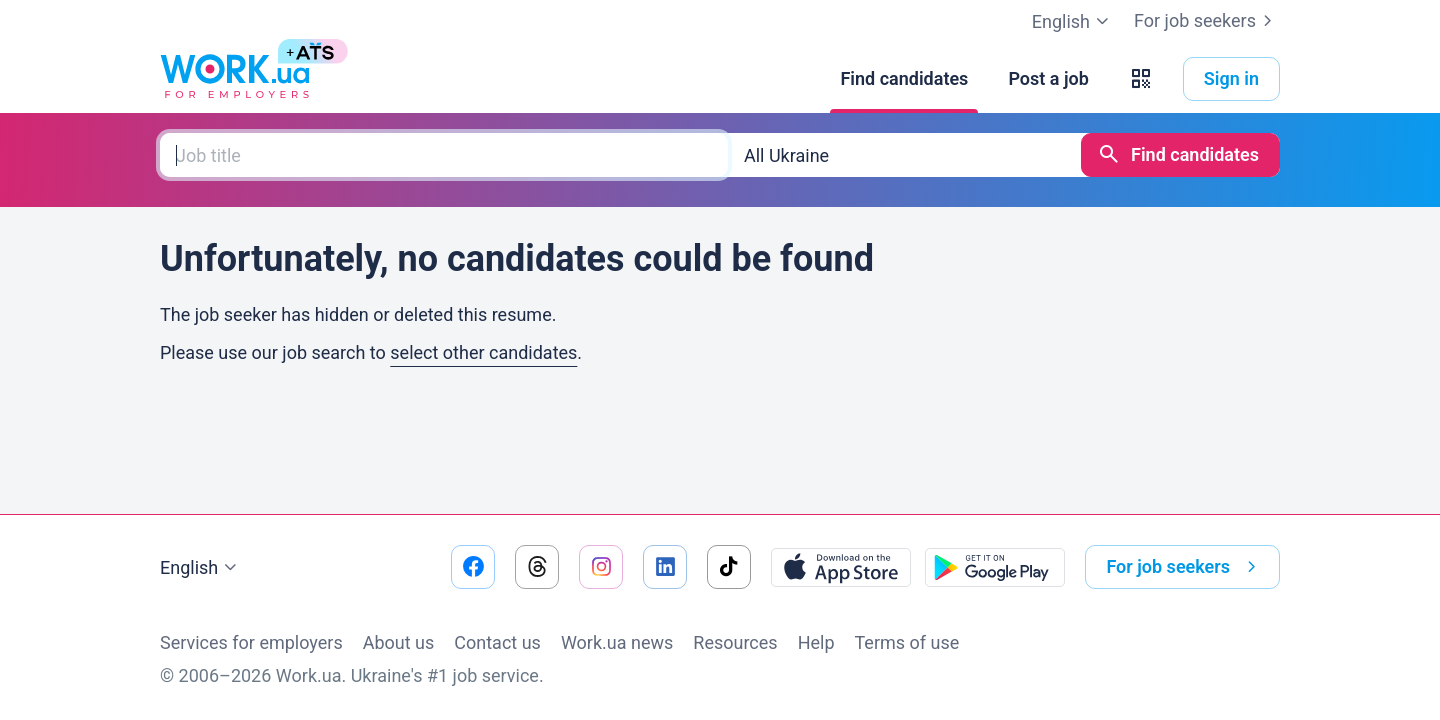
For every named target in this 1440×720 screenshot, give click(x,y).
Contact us (497, 642)
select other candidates (483, 352)
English (201, 568)
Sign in (1231, 78)
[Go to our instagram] (601, 567)
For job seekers (1207, 21)
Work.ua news (617, 642)
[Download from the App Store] (841, 567)
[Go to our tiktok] (729, 567)
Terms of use (907, 642)
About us (399, 642)
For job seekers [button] (1185, 567)
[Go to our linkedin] (665, 567)
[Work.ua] (235, 79)
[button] (1141, 79)
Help (816, 642)
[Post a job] (1048, 79)
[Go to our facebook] (473, 567)
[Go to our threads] (537, 567)
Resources (735, 642)
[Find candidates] (904, 79)
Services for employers (251, 642)
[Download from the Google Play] (995, 567)
